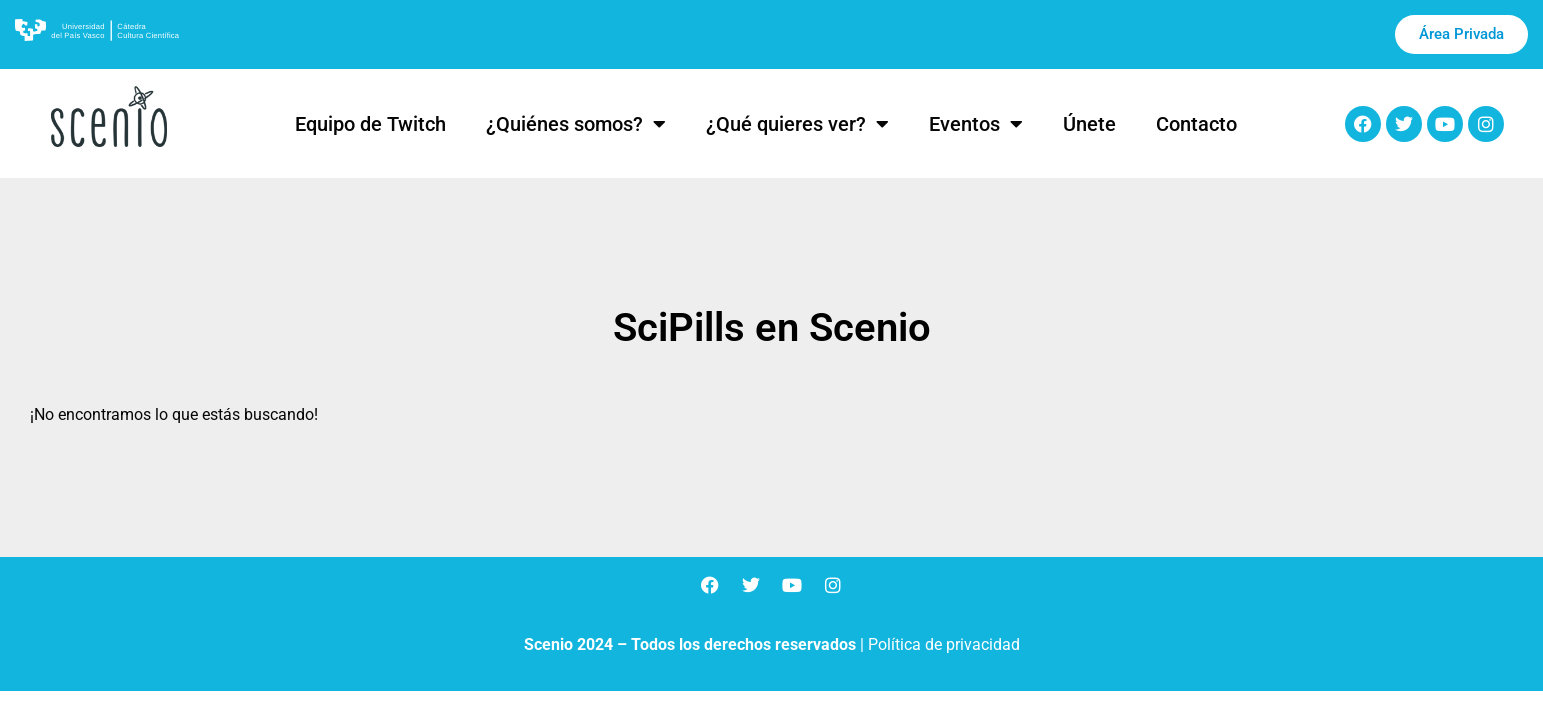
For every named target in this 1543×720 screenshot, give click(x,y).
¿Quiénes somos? (576, 124)
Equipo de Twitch (370, 124)
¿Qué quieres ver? (797, 124)
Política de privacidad (944, 644)
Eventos (976, 124)
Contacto (1196, 124)
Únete (1089, 124)
